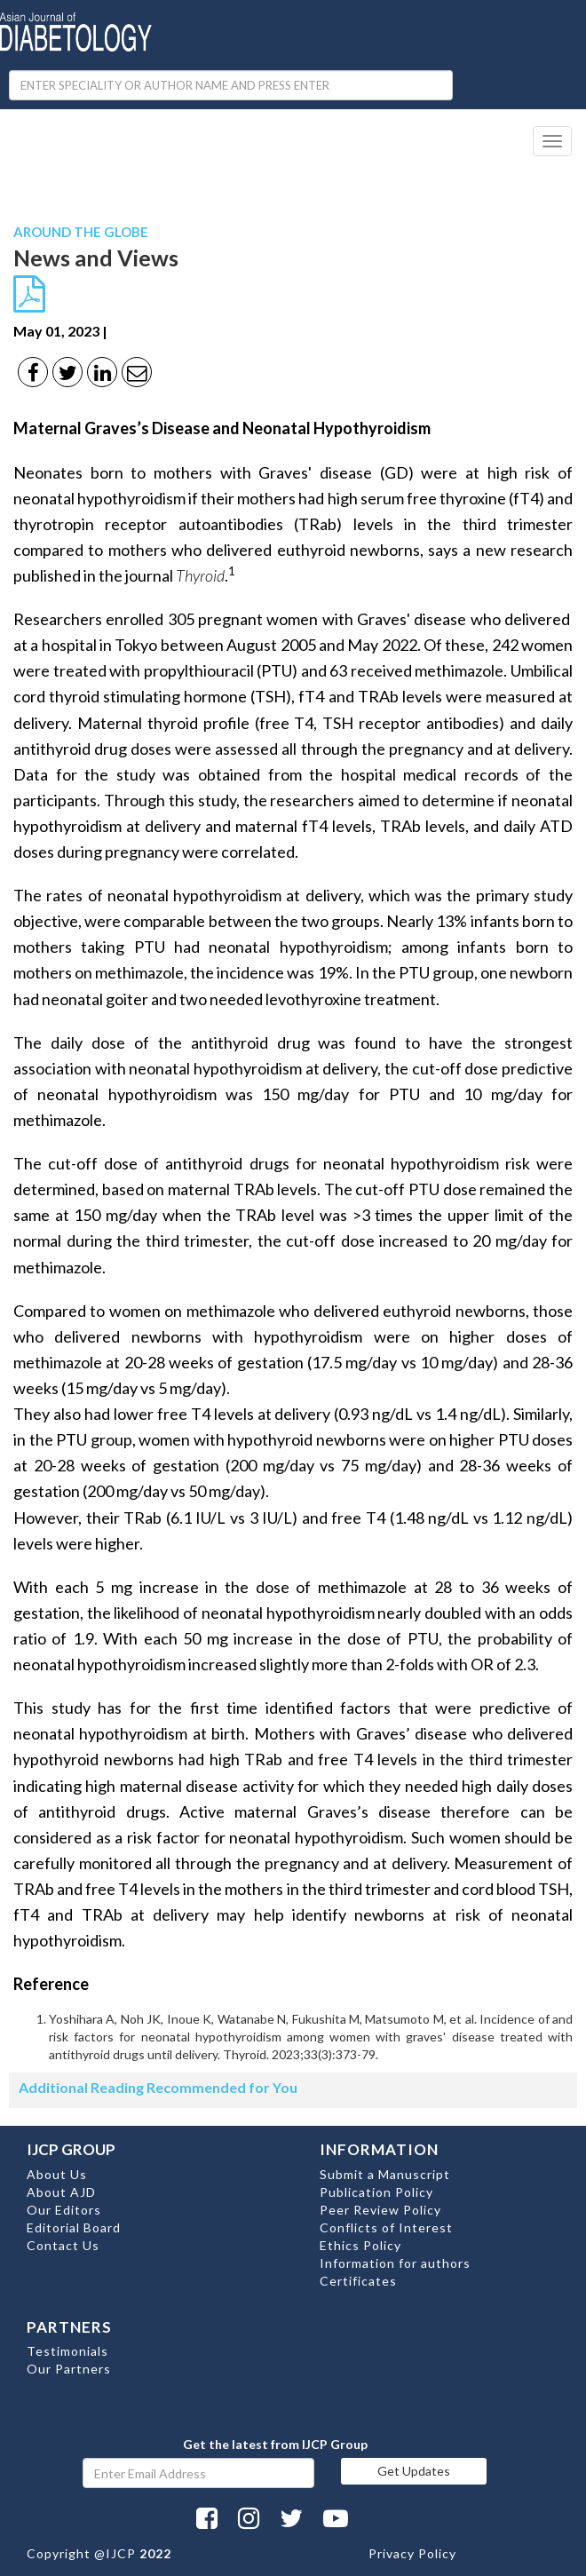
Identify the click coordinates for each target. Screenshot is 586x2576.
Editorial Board (74, 2227)
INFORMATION (379, 2149)
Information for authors (395, 2263)
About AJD (61, 2192)
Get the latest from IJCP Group (275, 2444)
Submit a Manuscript (385, 2174)
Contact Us (63, 2245)
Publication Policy (376, 2192)
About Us (57, 2174)
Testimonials (67, 2350)
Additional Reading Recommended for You (158, 2087)
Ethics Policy (360, 2245)
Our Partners (69, 2368)
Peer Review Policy (380, 2209)
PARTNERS (69, 2327)
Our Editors (64, 2209)
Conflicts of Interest (386, 2227)
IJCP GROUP (71, 2149)
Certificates (358, 2280)
